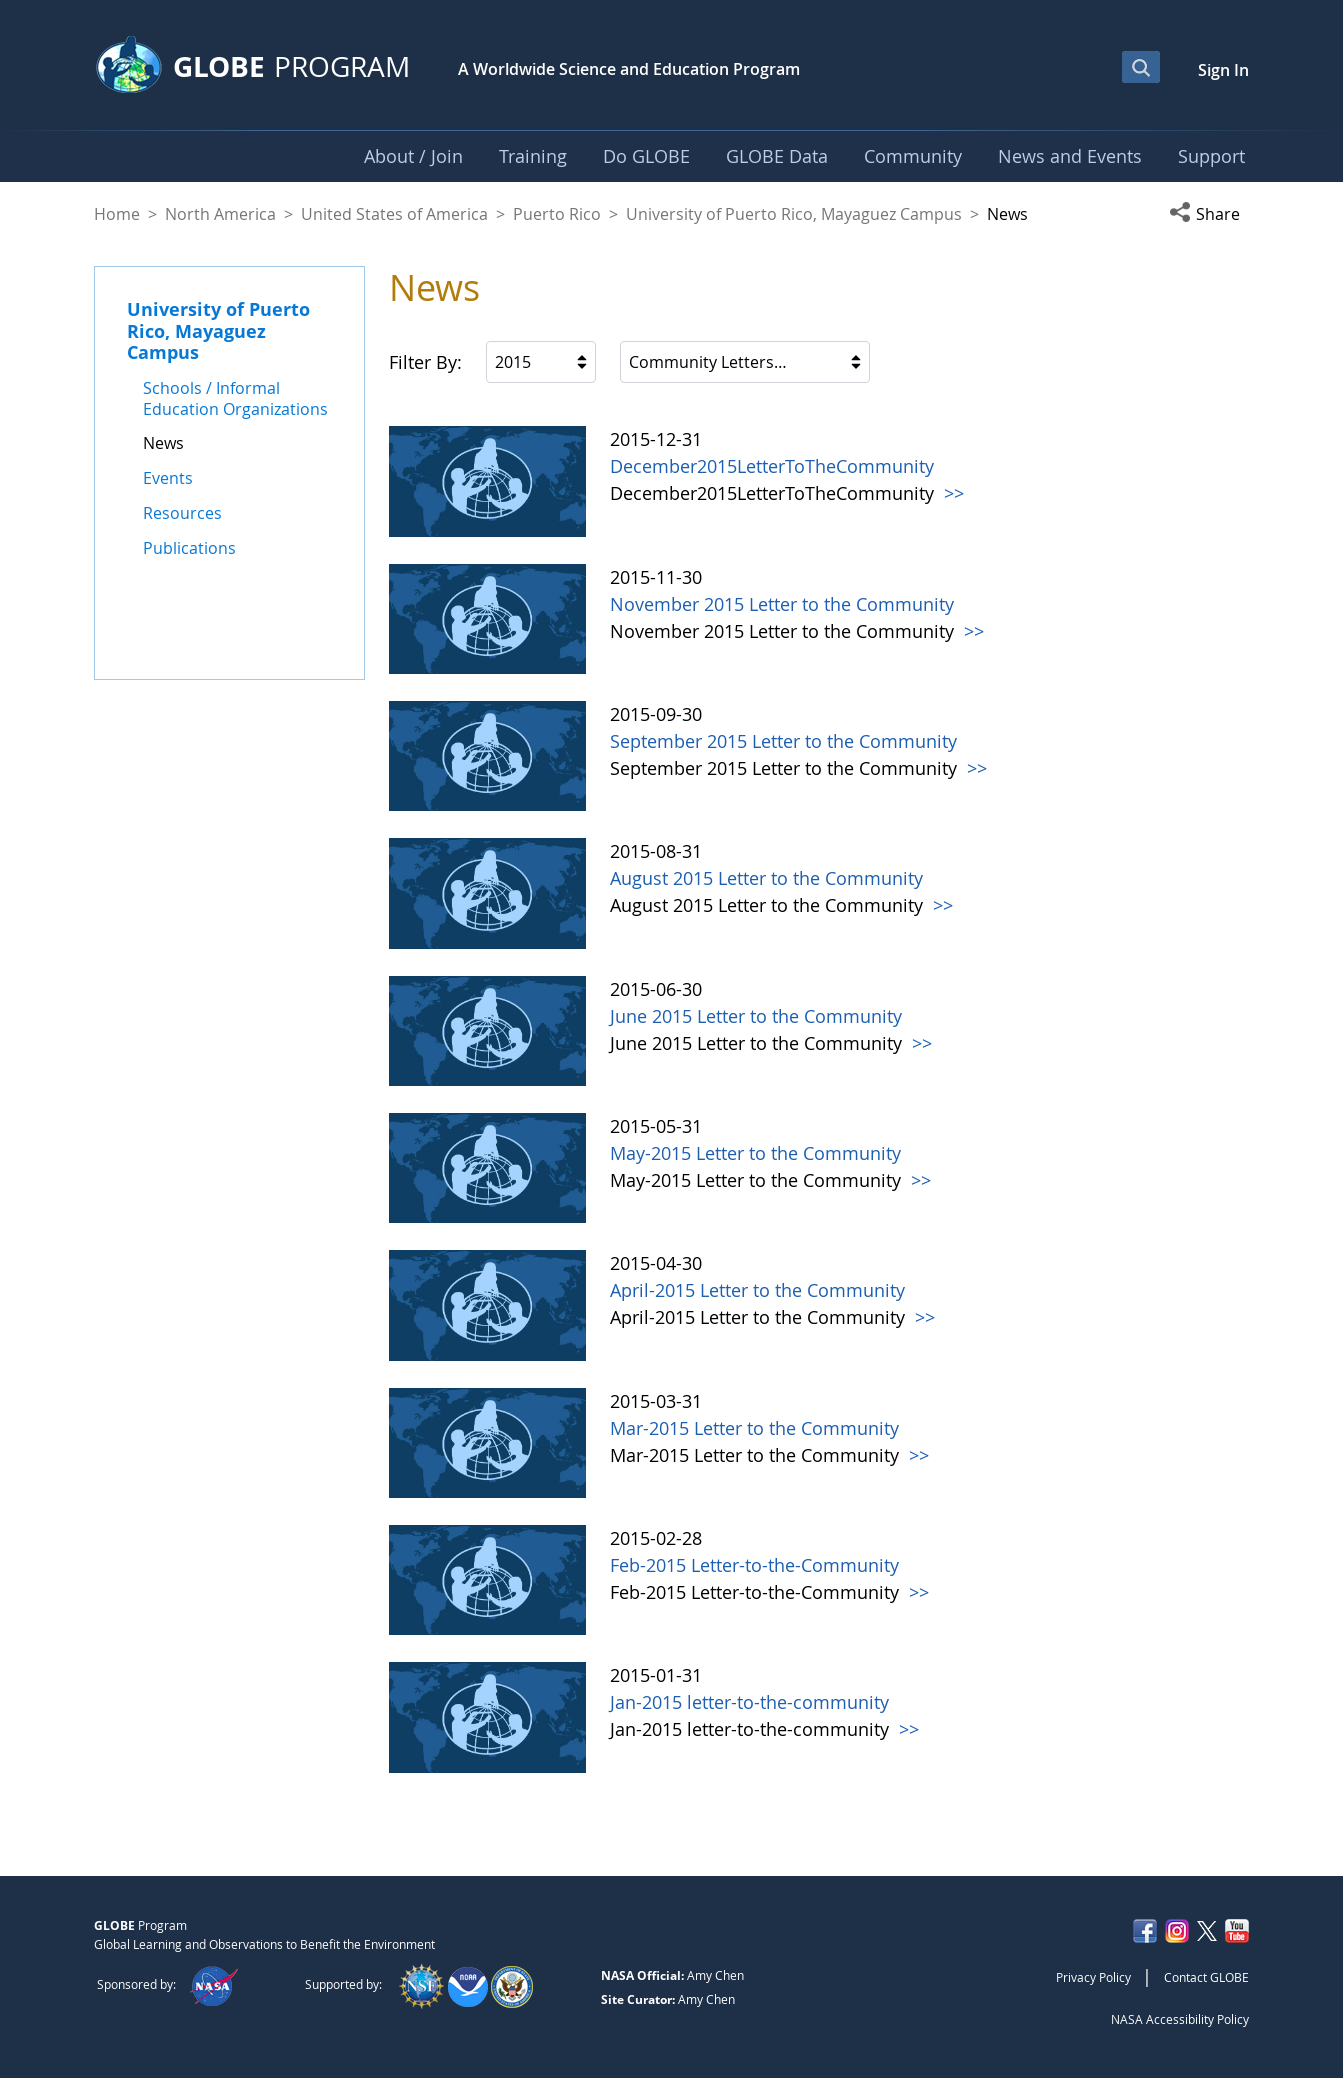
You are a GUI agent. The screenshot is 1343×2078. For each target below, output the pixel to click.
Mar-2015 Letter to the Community (754, 1428)
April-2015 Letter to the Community (757, 1290)
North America (220, 214)
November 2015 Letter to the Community (782, 604)
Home (117, 214)
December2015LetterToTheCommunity (772, 466)
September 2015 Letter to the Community (783, 741)
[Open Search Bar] (1141, 67)
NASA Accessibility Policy (1180, 2019)
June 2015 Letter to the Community (756, 1016)
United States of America (394, 214)
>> (951, 493)
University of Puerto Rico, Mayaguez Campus (794, 214)
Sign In (1223, 70)
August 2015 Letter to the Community (766, 878)
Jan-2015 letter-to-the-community (749, 1702)
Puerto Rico (557, 214)
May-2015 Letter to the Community (755, 1153)
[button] (1209, 214)
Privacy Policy (1093, 1977)
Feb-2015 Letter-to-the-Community (754, 1565)
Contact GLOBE (1206, 1977)
